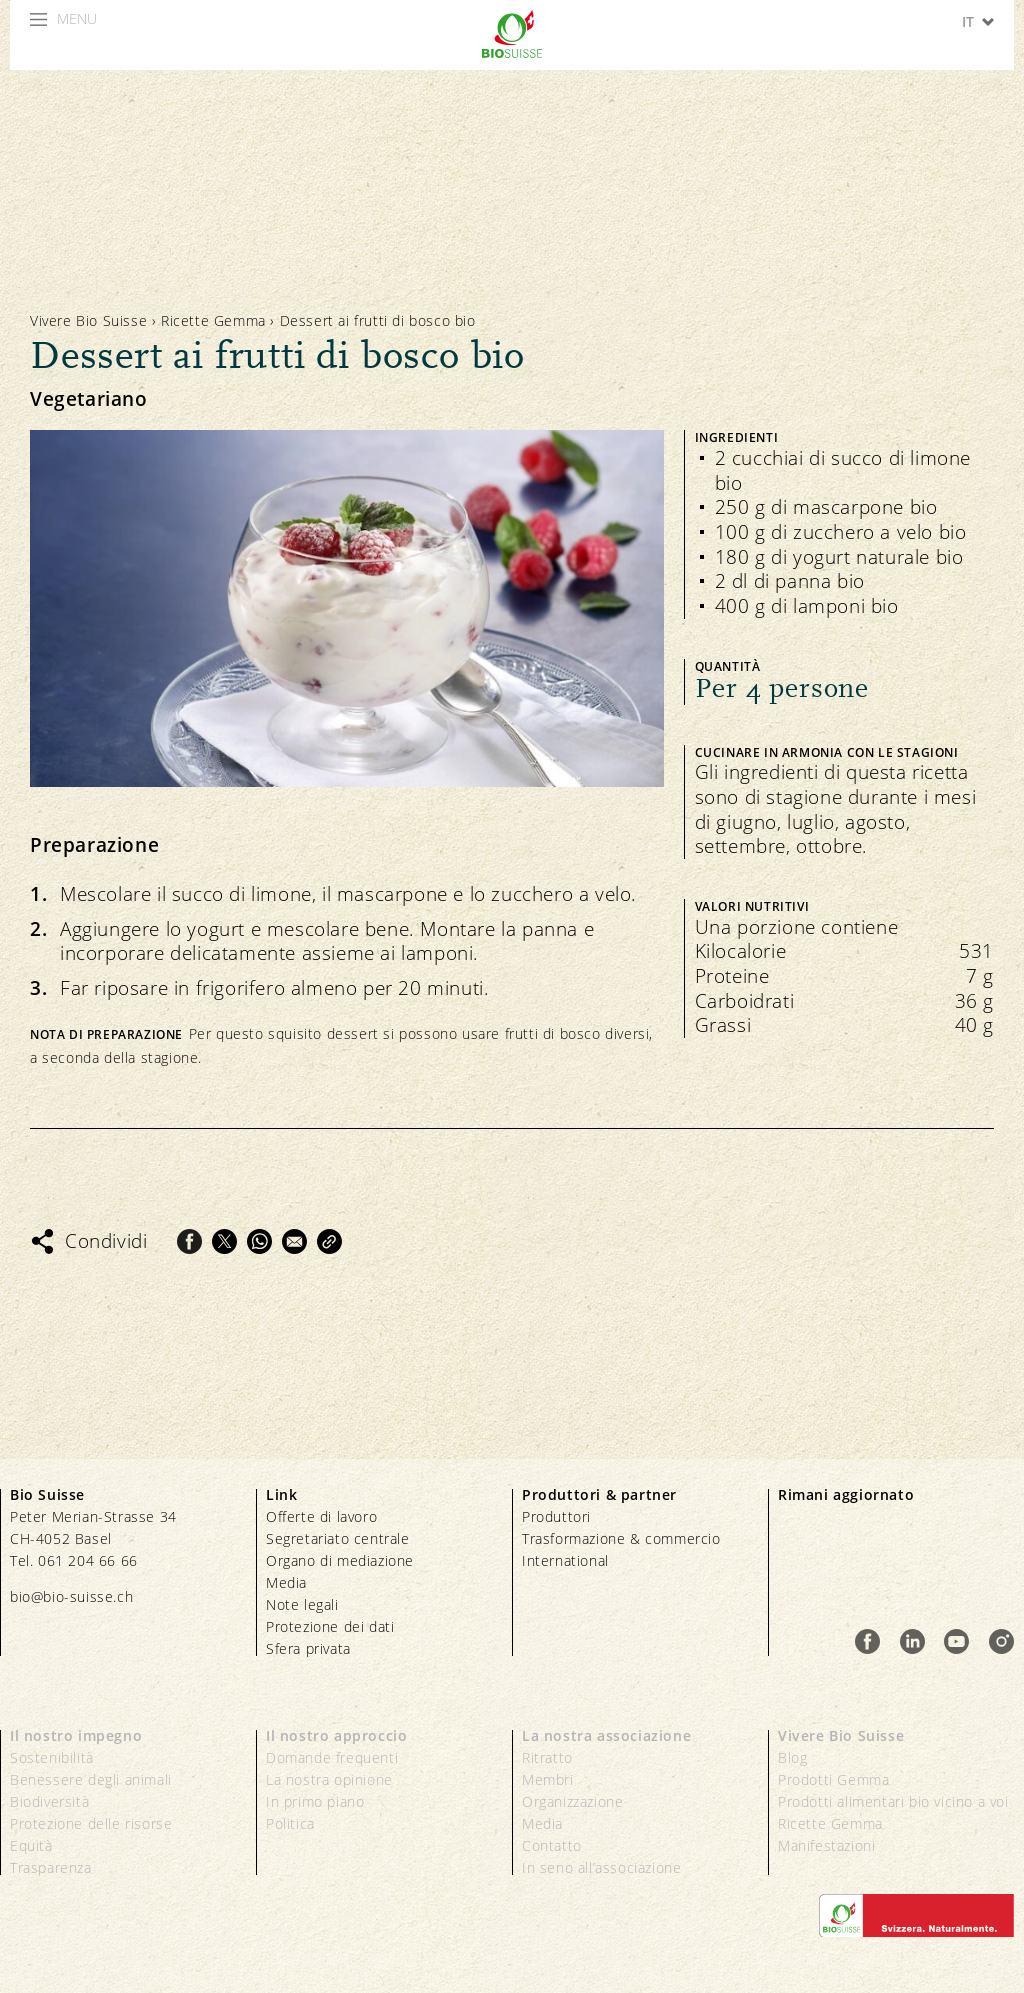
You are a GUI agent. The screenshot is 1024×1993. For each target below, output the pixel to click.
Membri (548, 1779)
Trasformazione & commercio (621, 1538)
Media (286, 1582)
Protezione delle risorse (91, 1823)
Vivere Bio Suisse (88, 320)
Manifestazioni (826, 1845)
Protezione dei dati (330, 1626)
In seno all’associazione (601, 1867)
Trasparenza (51, 1867)
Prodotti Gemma (833, 1779)
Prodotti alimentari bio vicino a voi (893, 1801)
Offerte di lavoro (321, 1516)
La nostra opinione (329, 1779)
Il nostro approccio (336, 1735)
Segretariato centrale (338, 1538)
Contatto (552, 1845)
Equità (31, 1845)
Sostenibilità (52, 1757)
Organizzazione (572, 1801)
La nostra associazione (606, 1735)
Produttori (556, 1516)
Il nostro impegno (76, 1735)
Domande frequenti (332, 1757)
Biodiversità (49, 1801)
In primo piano (315, 1801)
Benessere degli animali (91, 1779)
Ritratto (547, 1757)
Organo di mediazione (340, 1560)
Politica (290, 1823)
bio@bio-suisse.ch (71, 1596)
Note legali (302, 1604)
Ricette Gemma (213, 320)
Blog (792, 1757)
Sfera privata (308, 1648)
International (565, 1560)
